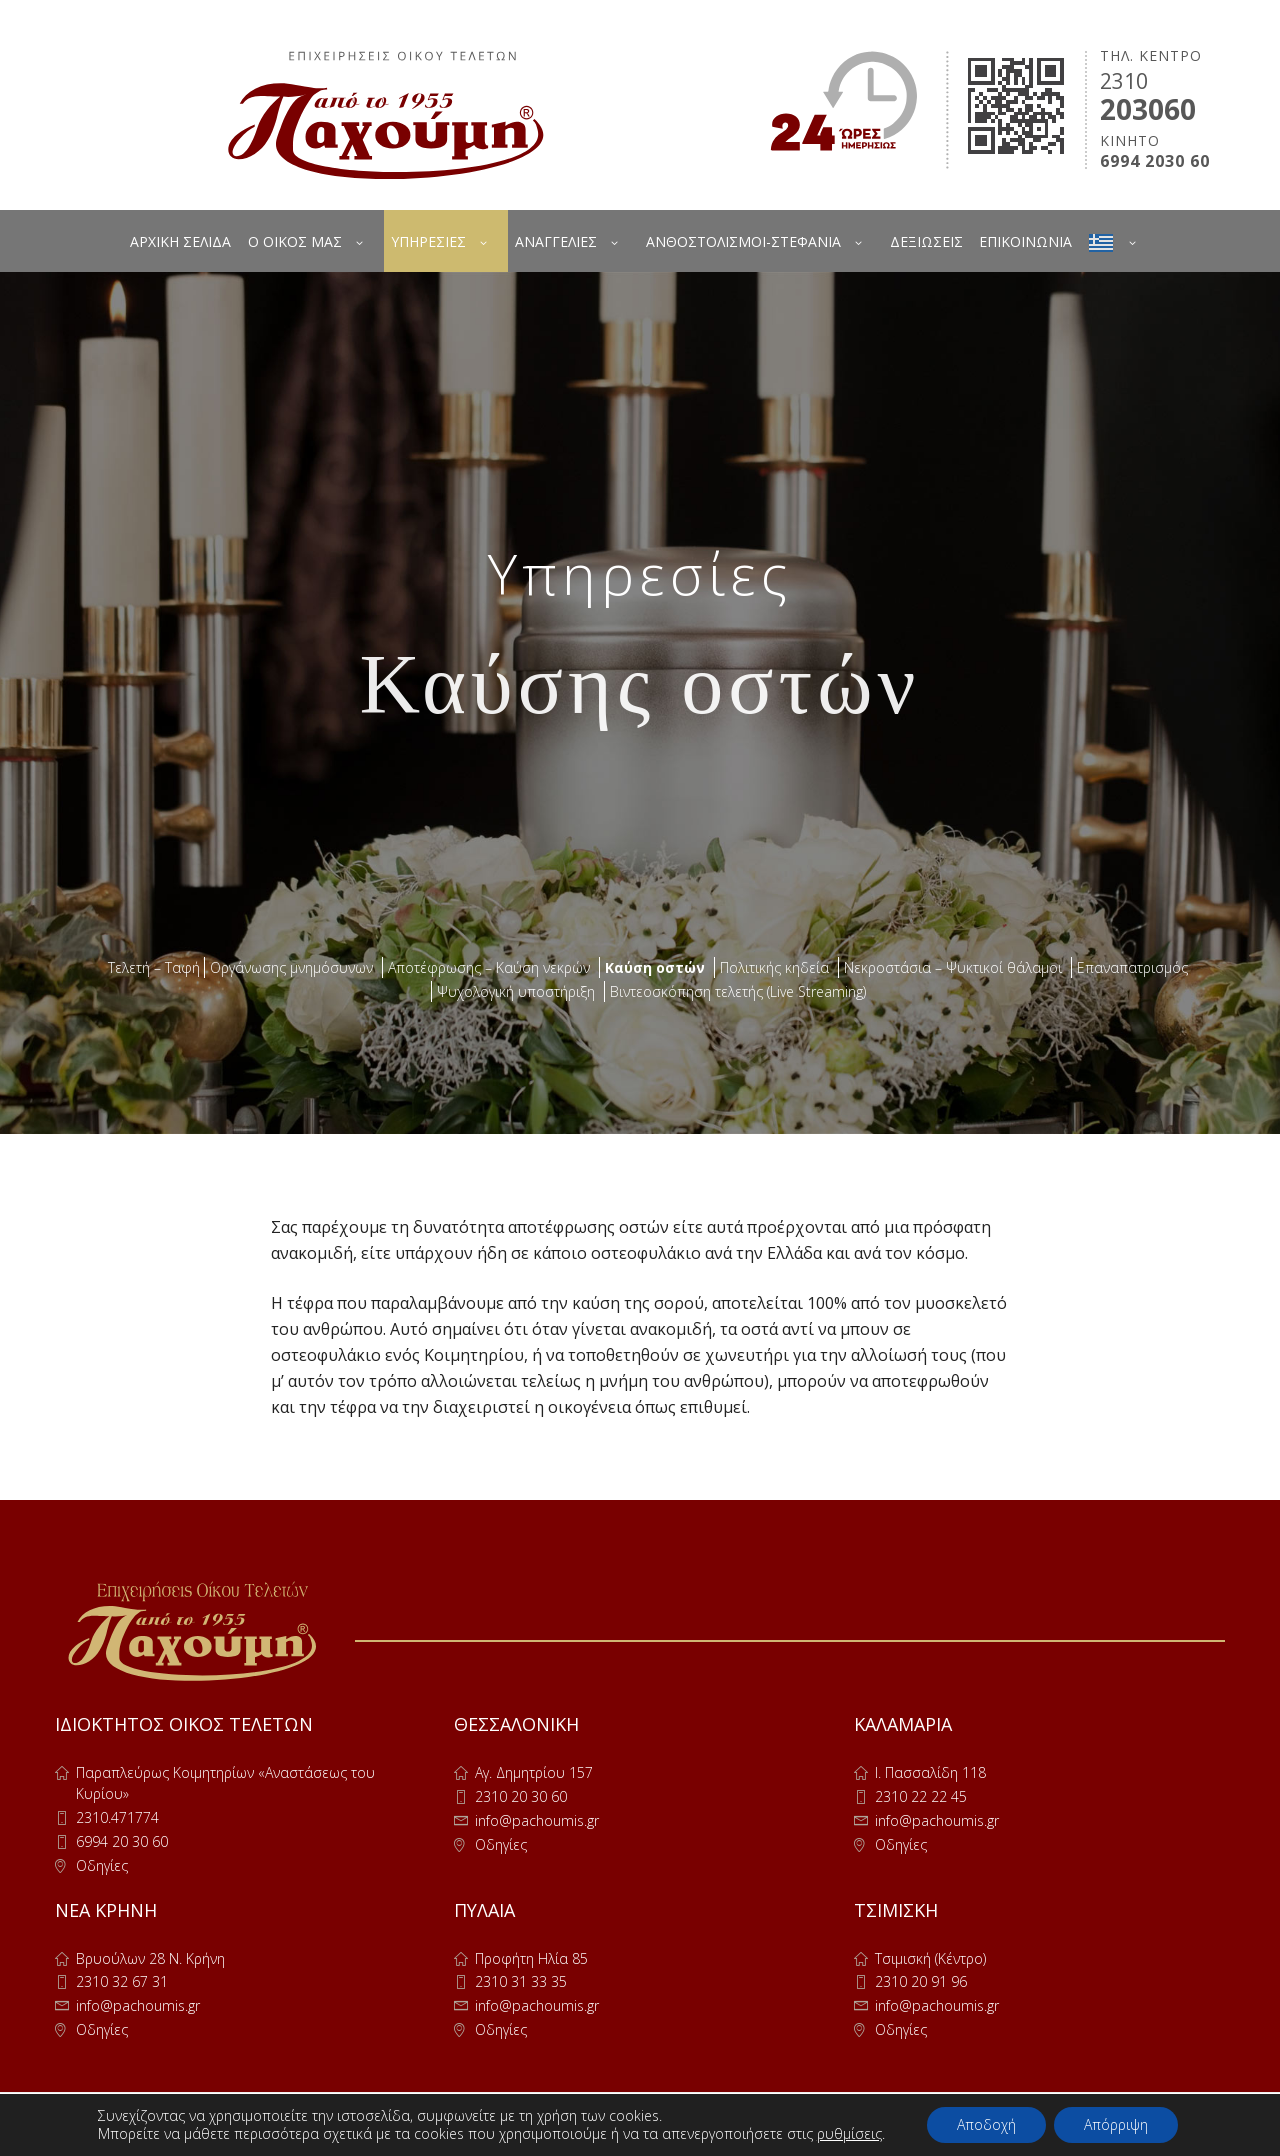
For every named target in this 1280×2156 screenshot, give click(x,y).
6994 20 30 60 (122, 1841)
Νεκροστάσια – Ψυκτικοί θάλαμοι (953, 967)
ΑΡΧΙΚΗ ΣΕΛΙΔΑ (180, 241)
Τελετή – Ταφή (154, 967)
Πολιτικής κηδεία (774, 967)
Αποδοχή (986, 2124)
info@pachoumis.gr (537, 1820)
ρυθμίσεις (849, 2134)
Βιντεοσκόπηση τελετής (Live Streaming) (738, 991)
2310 (1124, 81)
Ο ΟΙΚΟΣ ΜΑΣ (295, 241)
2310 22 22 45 (921, 1796)
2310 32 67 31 (122, 1981)
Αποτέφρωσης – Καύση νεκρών (489, 967)
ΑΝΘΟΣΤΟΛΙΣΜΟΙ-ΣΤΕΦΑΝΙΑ (743, 241)
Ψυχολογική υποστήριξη (516, 991)
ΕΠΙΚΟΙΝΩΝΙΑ (1025, 241)
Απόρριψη (1116, 2124)
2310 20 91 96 (921, 1981)
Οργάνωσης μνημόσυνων (291, 967)
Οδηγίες (102, 1865)
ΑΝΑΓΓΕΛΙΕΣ (556, 241)
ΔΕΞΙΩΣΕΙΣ (926, 241)
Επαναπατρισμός (1132, 967)
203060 (1148, 109)
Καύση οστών (655, 967)
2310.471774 (117, 1817)
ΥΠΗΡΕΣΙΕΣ (428, 241)
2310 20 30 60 (521, 1796)
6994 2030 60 (1155, 161)
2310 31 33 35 (521, 1981)
